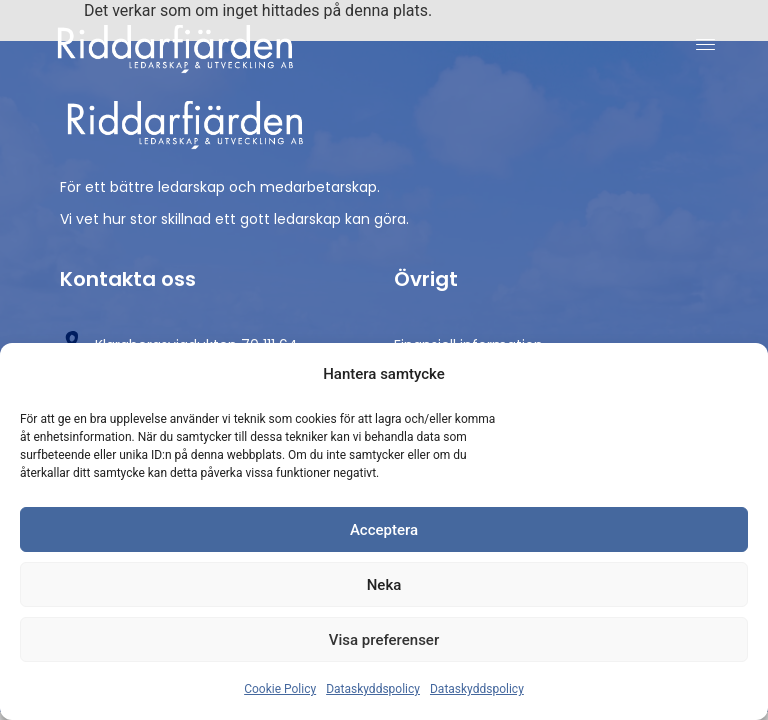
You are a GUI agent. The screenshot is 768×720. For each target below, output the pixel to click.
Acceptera (384, 530)
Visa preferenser (384, 640)
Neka (384, 585)
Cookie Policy (280, 689)
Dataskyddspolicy (373, 689)
